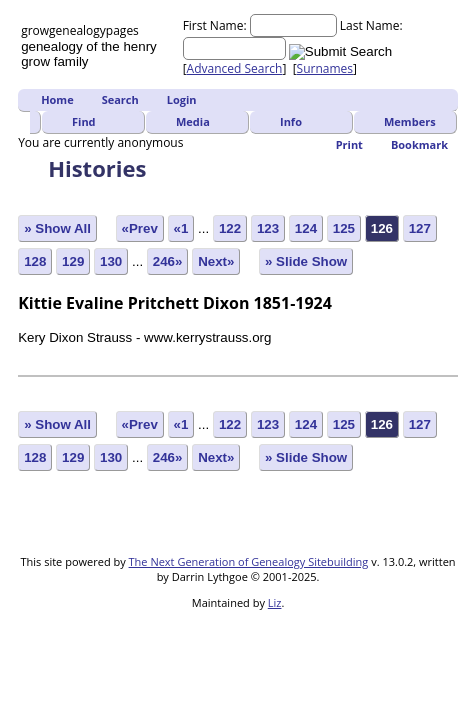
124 (306, 228)
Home (57, 99)
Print (349, 144)
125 (344, 228)
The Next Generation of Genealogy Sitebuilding (249, 561)
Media (193, 121)
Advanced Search (235, 68)
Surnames (325, 68)
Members (410, 121)
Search (120, 99)
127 (420, 228)
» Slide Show (306, 261)
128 (35, 261)
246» (168, 261)
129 (73, 261)
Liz (275, 602)
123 (268, 228)
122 (230, 228)
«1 (181, 228)
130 (111, 261)
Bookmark (419, 144)
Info (291, 121)
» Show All (57, 228)
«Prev (140, 228)
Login (182, 99)
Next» (216, 261)
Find (84, 121)
